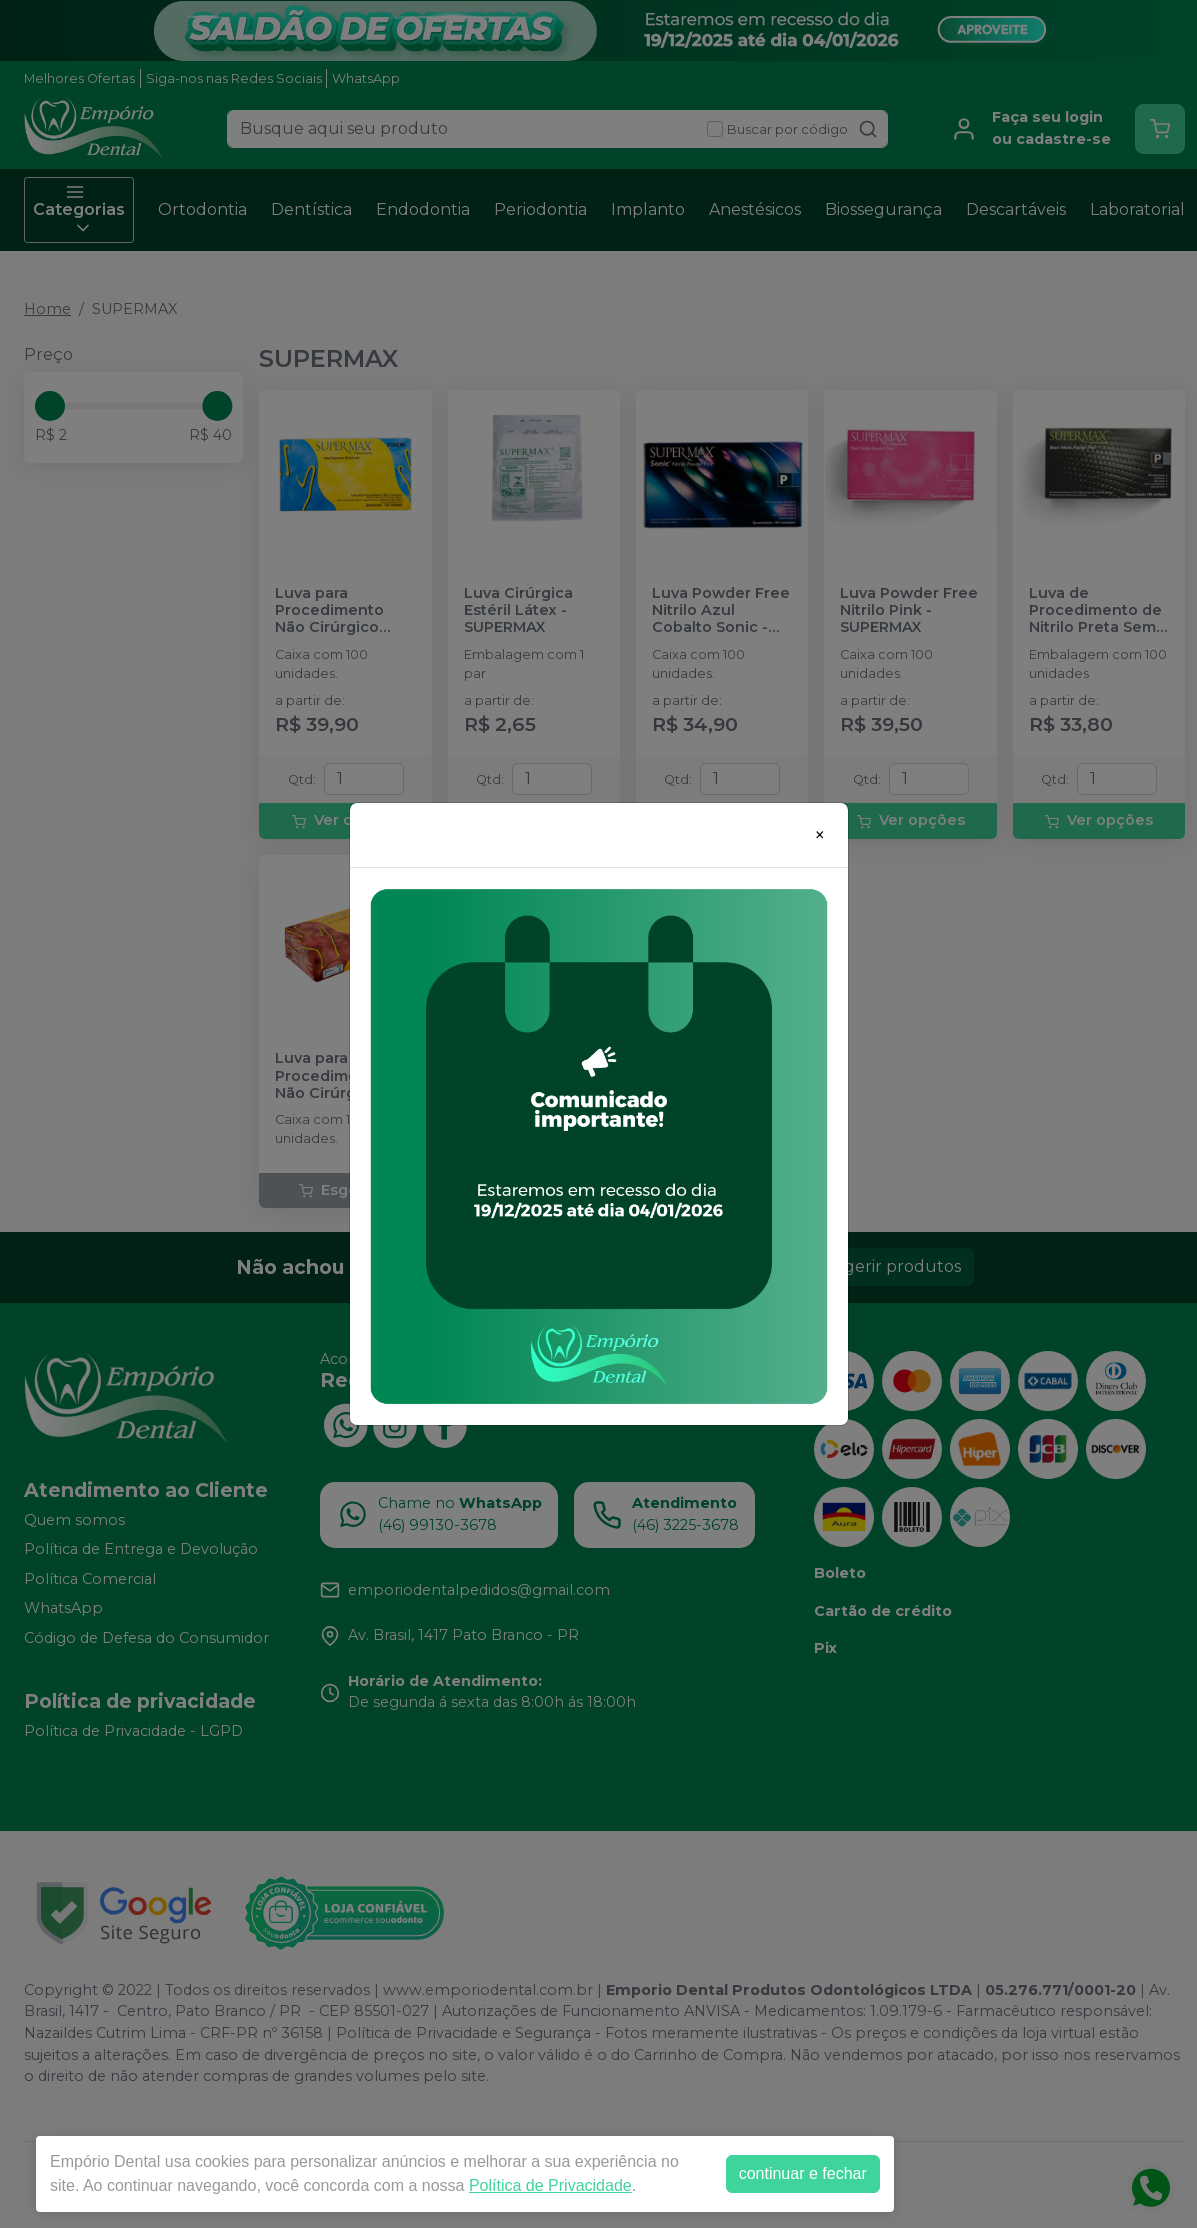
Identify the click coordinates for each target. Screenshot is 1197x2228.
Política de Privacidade (550, 2185)
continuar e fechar (803, 2173)
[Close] (820, 835)
